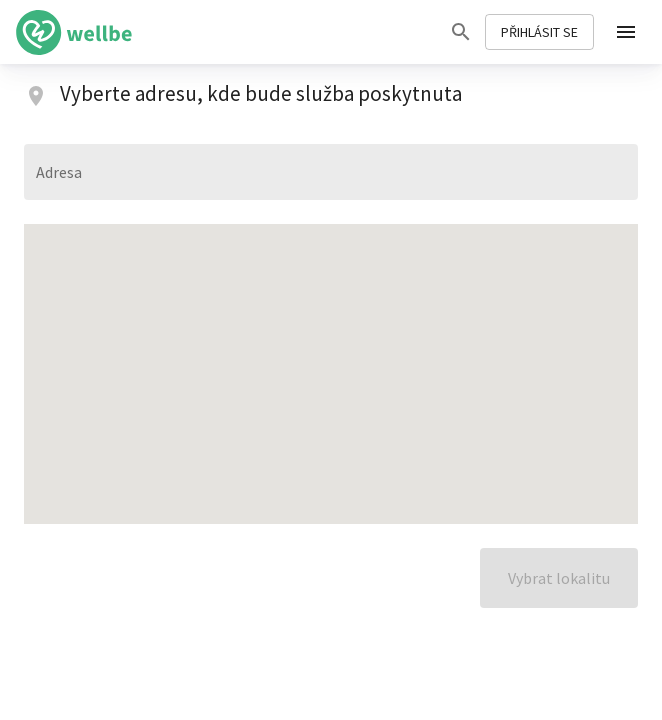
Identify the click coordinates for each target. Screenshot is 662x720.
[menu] (626, 32)
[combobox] (331, 172)
